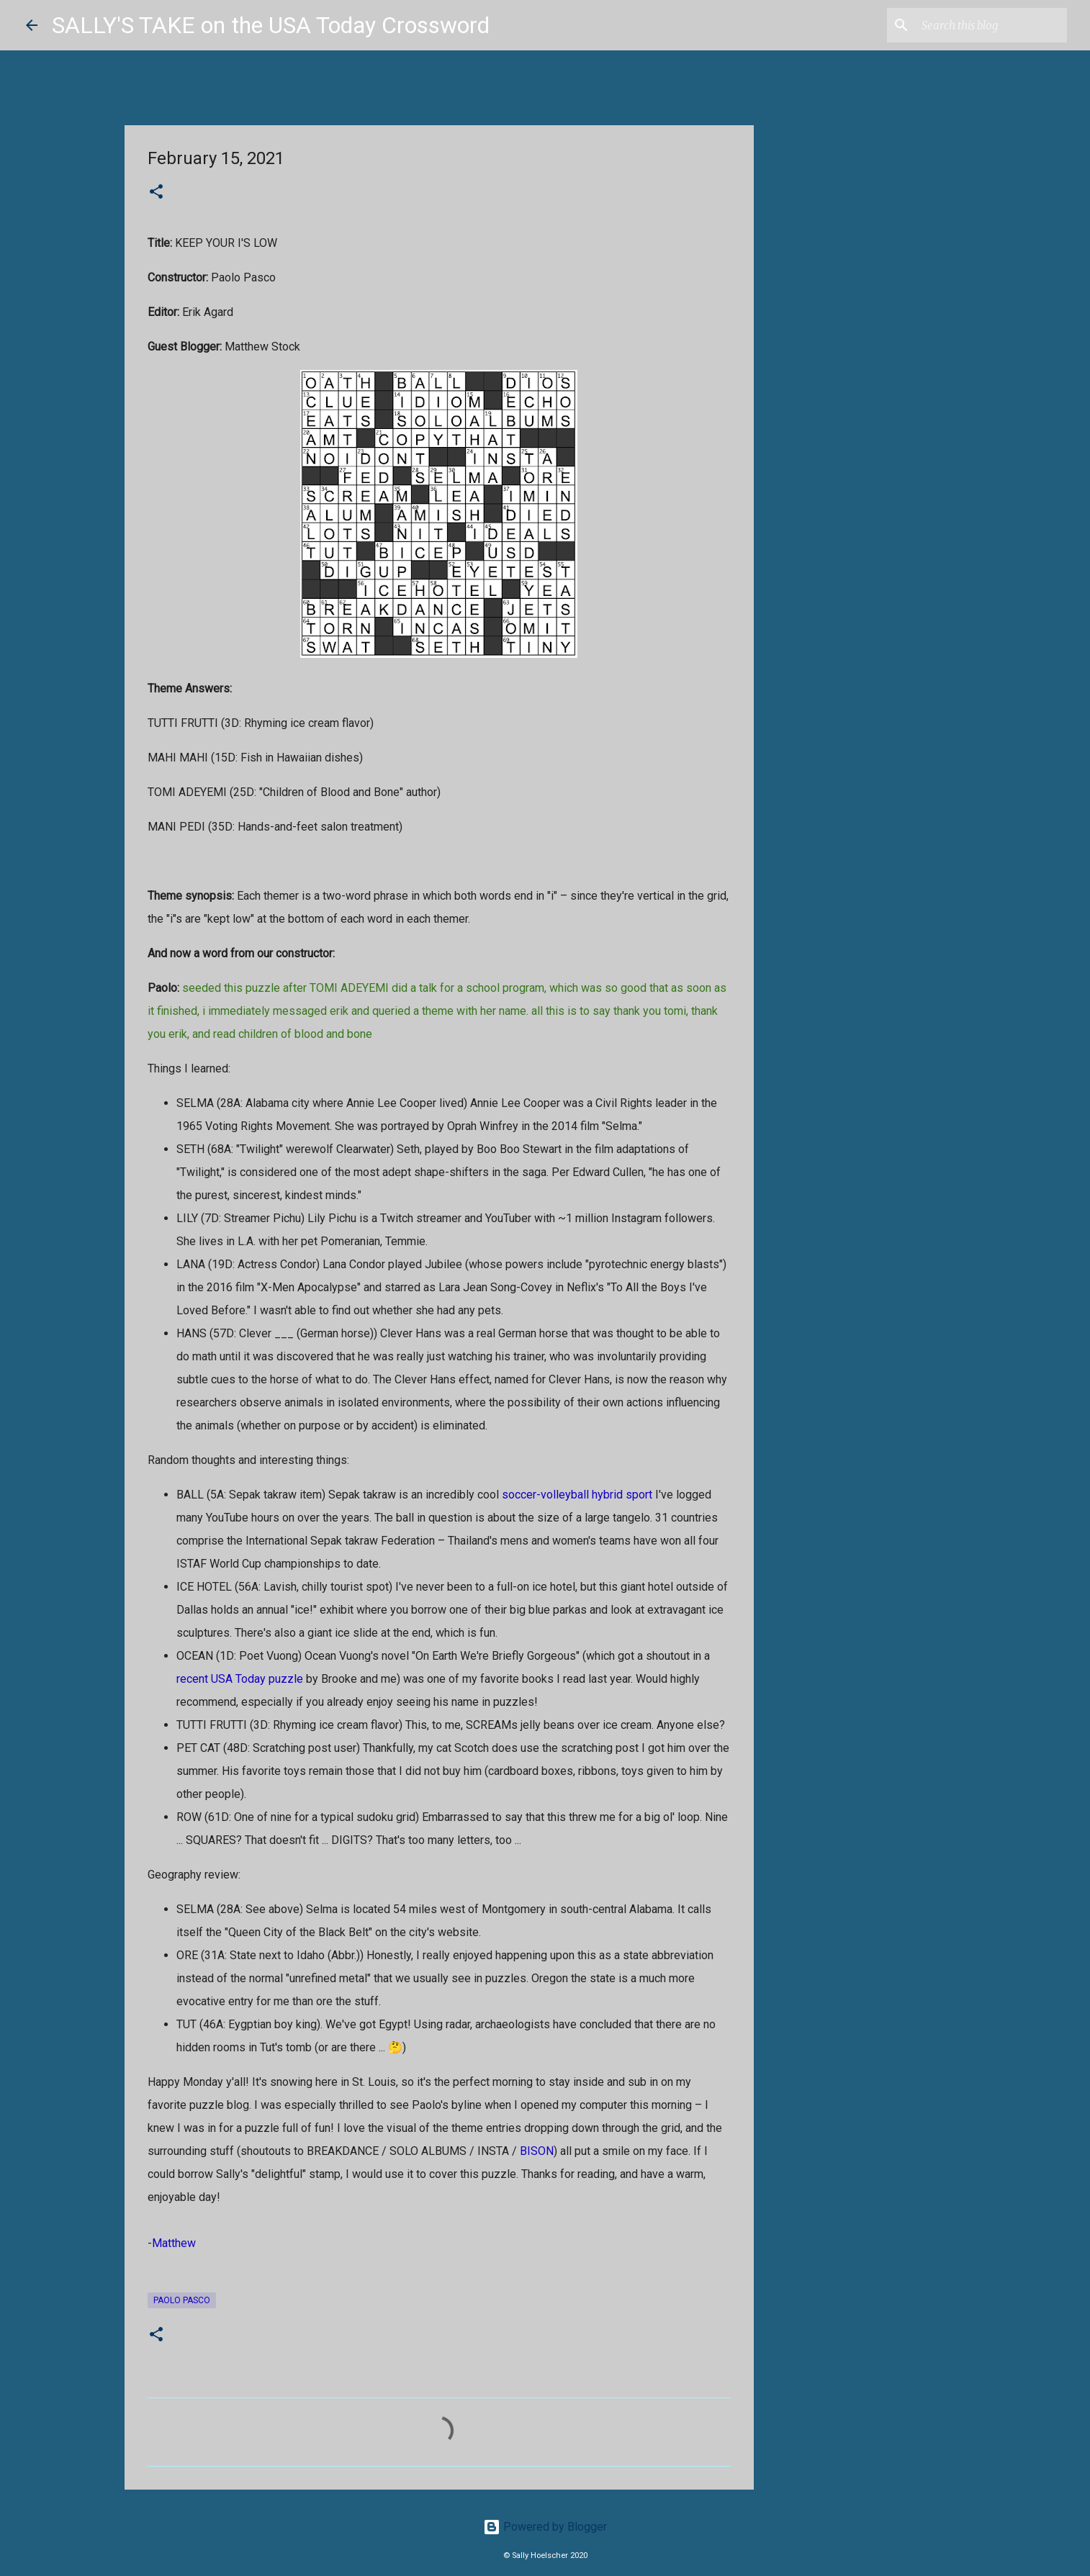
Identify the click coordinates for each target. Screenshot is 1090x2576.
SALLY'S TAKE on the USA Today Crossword (271, 25)
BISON (537, 2151)
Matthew (174, 2243)
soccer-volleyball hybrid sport (577, 1494)
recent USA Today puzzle (239, 1679)
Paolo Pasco (181, 2300)
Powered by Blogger (545, 2527)
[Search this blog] (991, 25)
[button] (156, 193)
